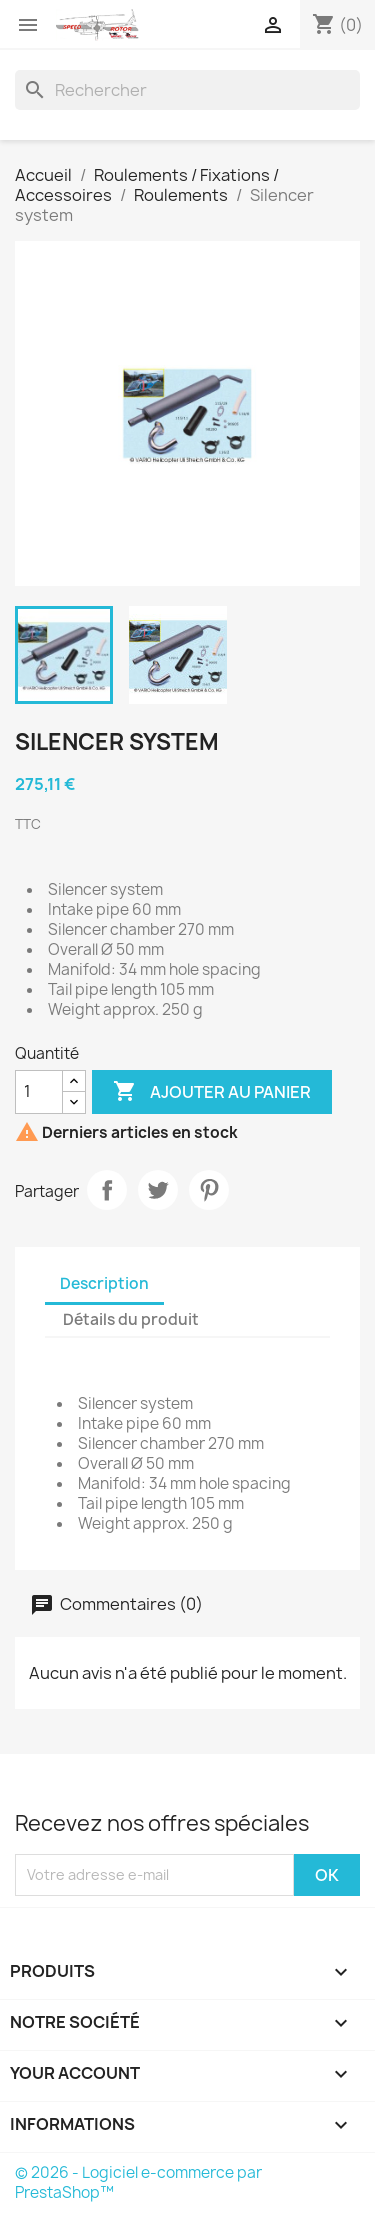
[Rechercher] (187, 90)
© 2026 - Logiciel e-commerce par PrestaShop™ (138, 2182)
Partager (107, 1190)
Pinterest (209, 1190)
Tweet (158, 1190)
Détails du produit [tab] (131, 1319)
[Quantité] (39, 1092)
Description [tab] (104, 1283)
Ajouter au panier (212, 1092)
